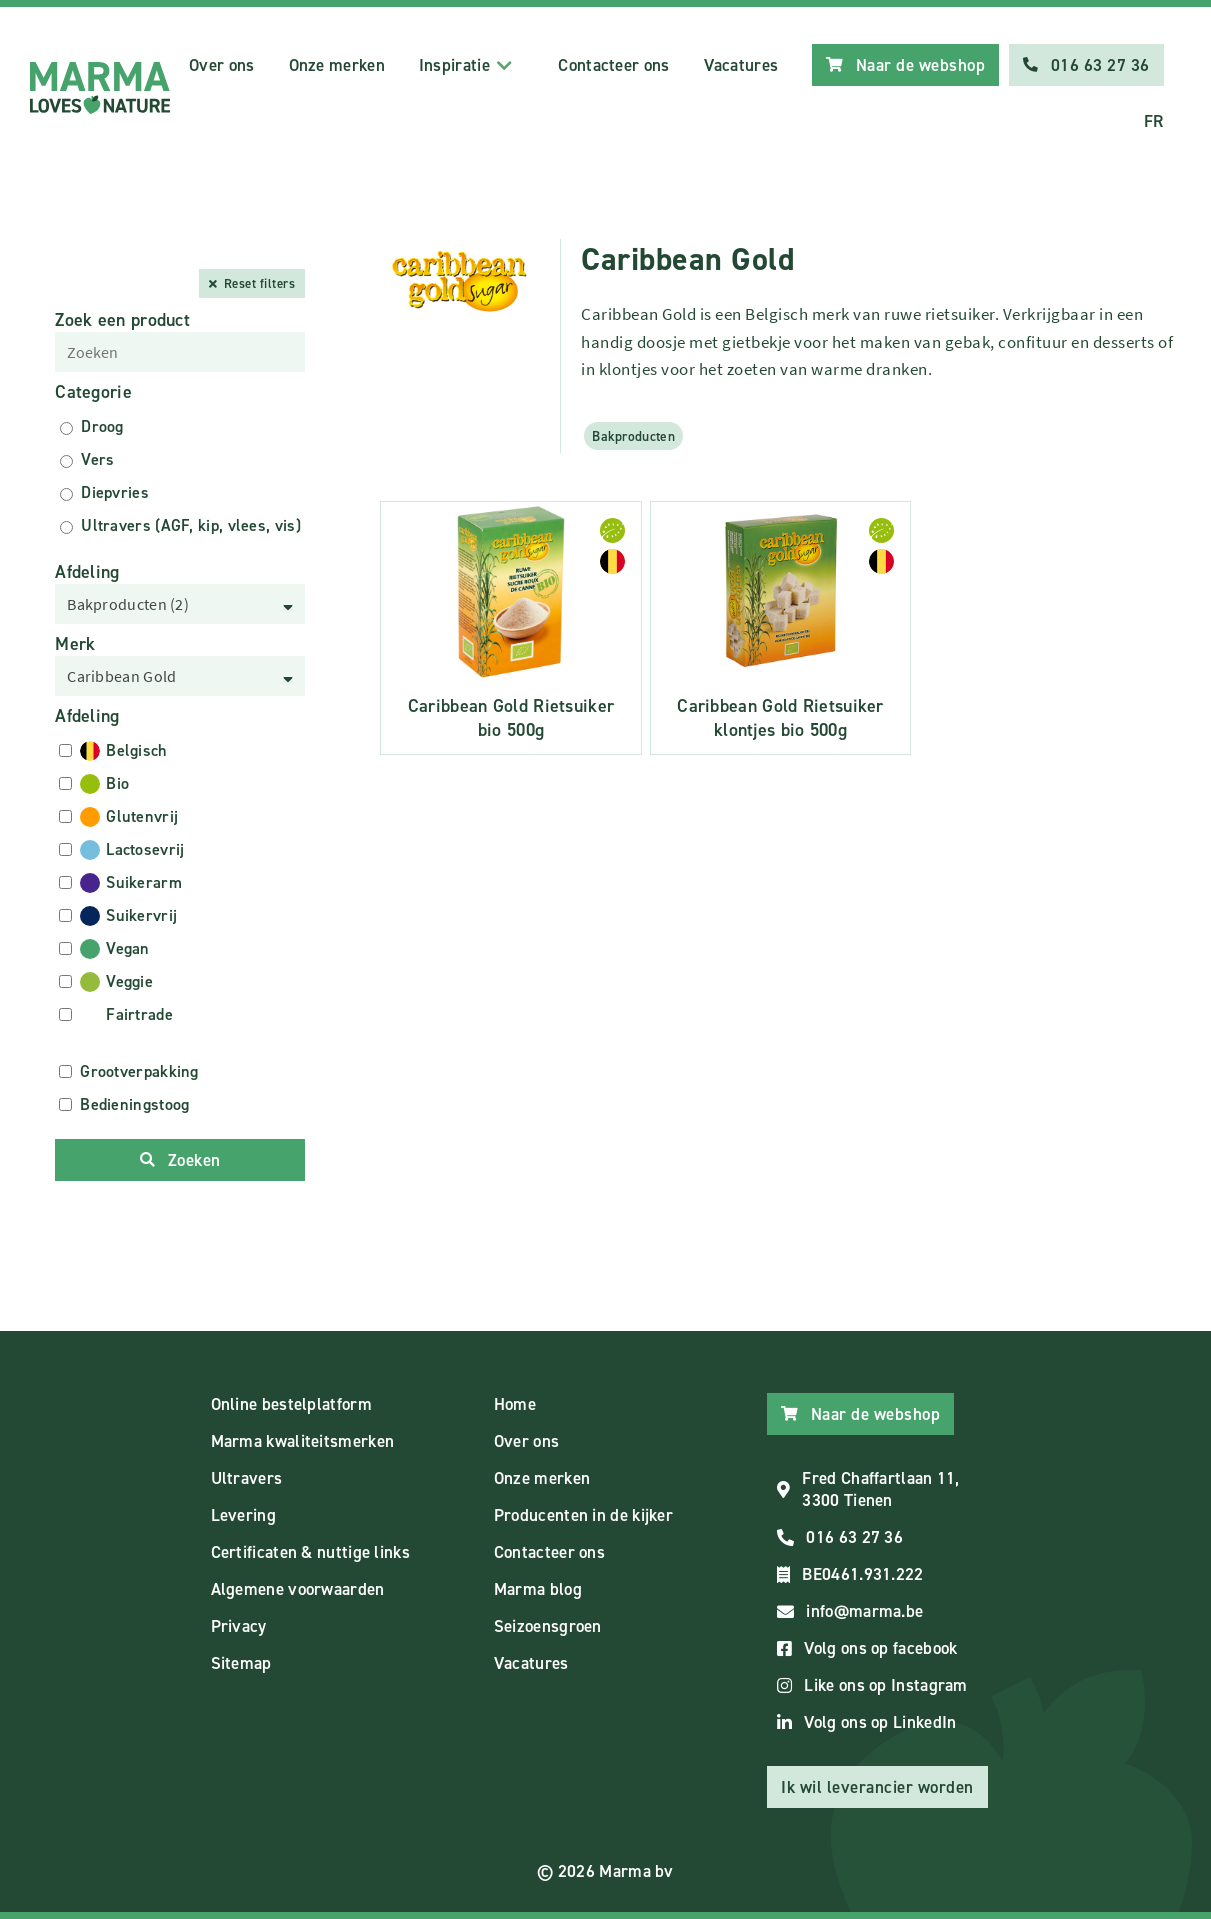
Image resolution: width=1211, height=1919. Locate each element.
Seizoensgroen (548, 1626)
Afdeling (87, 572)
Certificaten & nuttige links (310, 1552)
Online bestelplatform (291, 1404)
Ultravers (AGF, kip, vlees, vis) (191, 525)
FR (1154, 121)
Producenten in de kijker (583, 1515)
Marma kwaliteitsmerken (303, 1441)
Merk (75, 644)
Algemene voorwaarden (298, 1589)
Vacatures (741, 65)
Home (515, 1404)
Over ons (221, 65)
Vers (97, 459)
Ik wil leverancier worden (877, 1787)
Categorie (93, 392)
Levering (243, 1515)
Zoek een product (122, 320)
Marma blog (538, 1589)
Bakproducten (633, 436)
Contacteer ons (613, 65)
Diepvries (115, 492)
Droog (102, 426)
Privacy (239, 1626)
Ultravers (247, 1478)
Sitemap (241, 1663)
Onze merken (337, 65)
